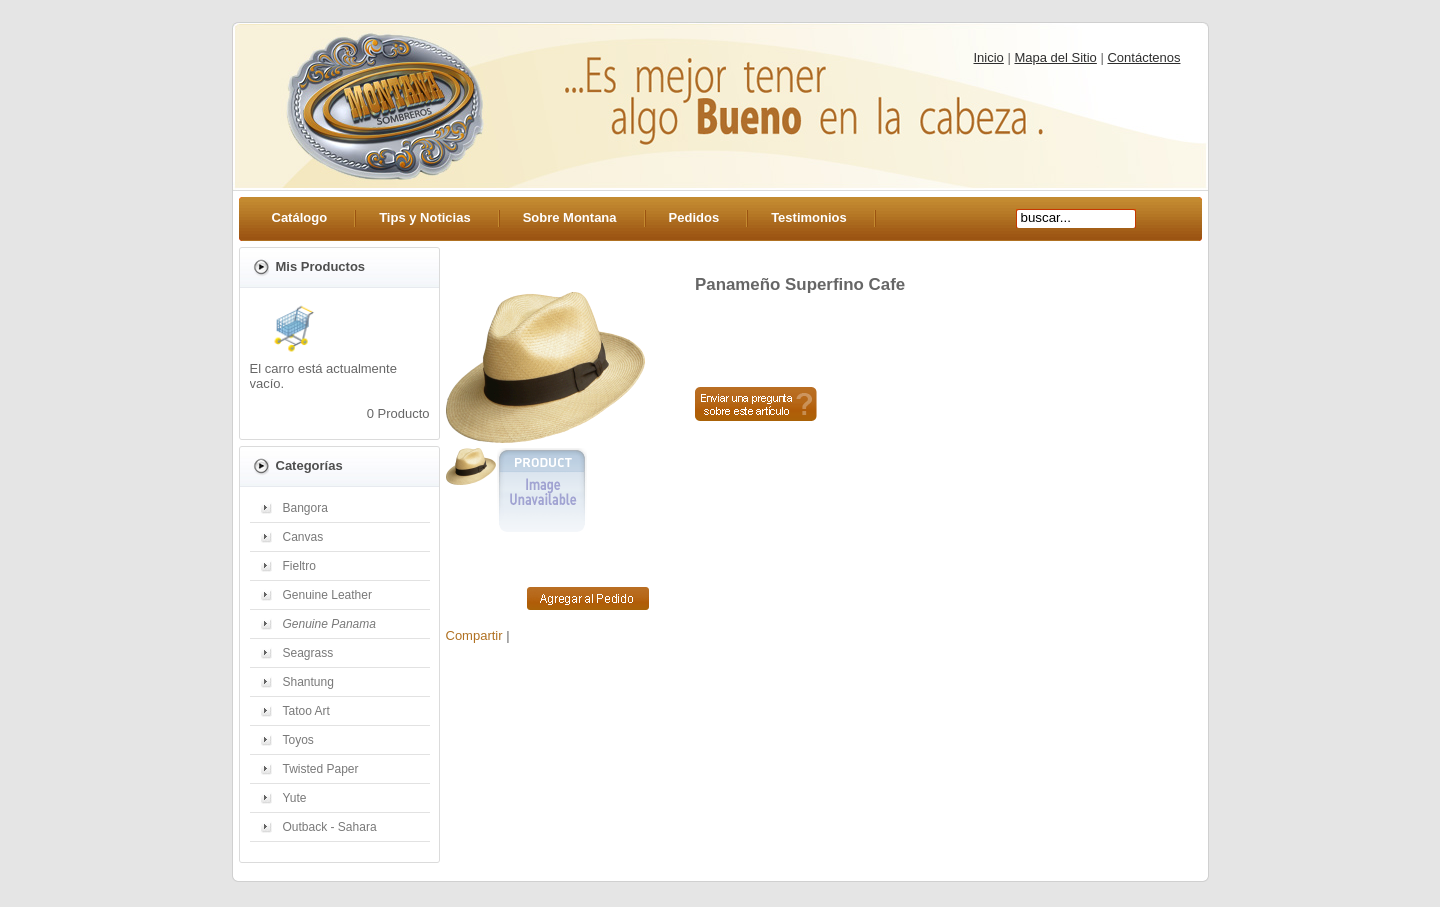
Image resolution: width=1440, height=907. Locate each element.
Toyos (298, 740)
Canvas (303, 537)
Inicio (989, 57)
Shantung (308, 682)
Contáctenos (1143, 57)
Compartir (474, 635)
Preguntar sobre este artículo (756, 404)
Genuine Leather (327, 595)
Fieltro (299, 566)
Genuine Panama (329, 624)
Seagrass (308, 653)
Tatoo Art (306, 711)
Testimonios (809, 217)
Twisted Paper (321, 769)
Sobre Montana (570, 217)
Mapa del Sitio (1055, 57)
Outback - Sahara (330, 827)
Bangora (305, 508)
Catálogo (300, 217)
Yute (295, 798)
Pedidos (694, 217)
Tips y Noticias (425, 217)
